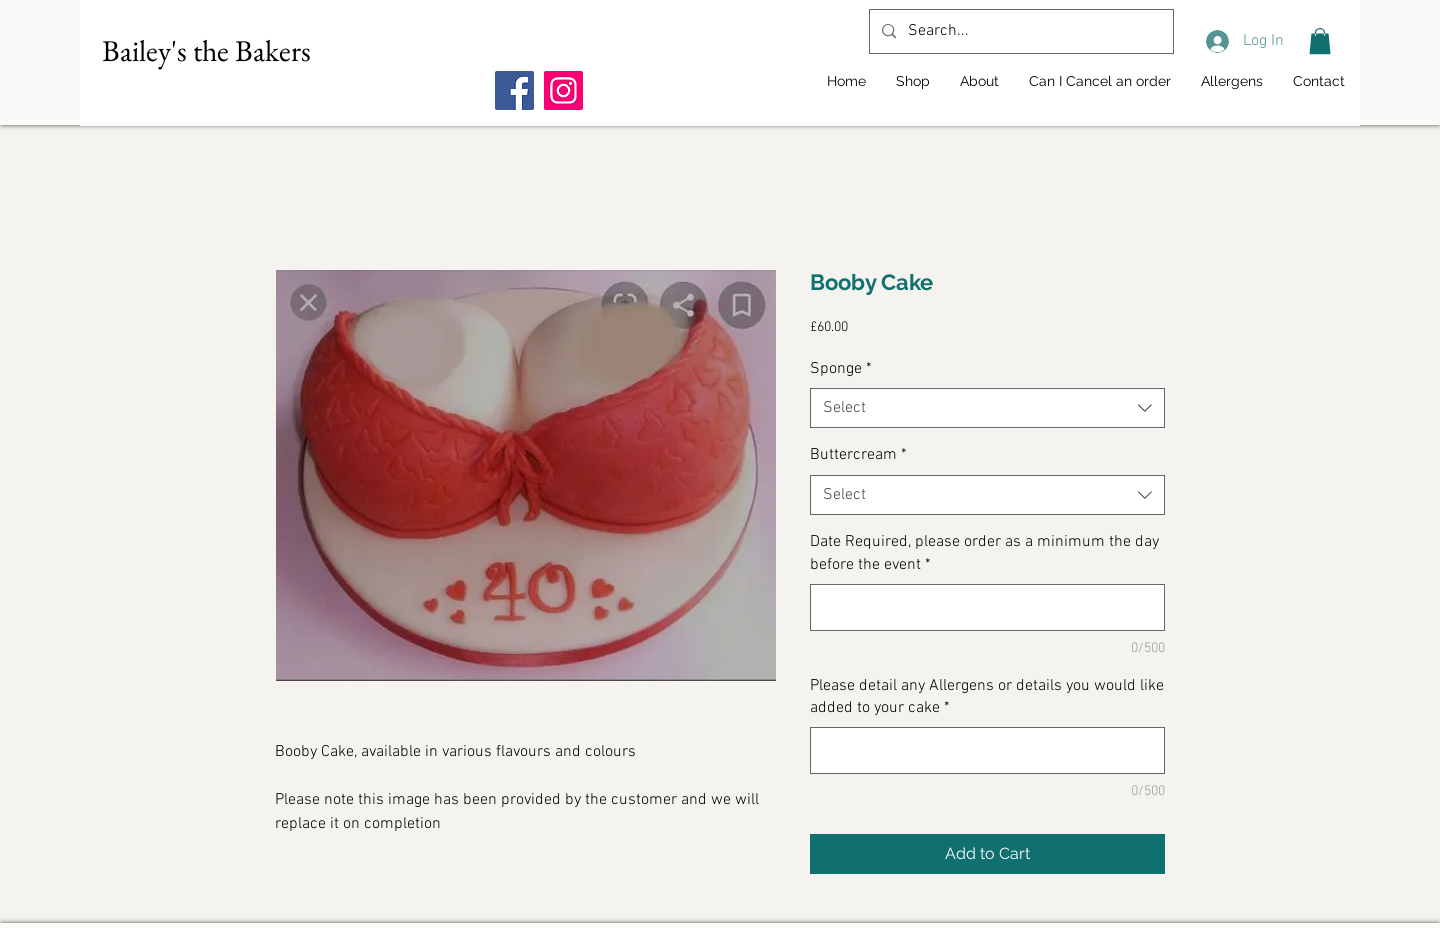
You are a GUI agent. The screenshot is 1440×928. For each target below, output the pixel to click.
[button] (1320, 41)
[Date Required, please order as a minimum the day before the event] (987, 607)
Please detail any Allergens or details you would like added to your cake (987, 697)
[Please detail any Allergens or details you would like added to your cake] (987, 750)
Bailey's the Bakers (206, 50)
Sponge (841, 369)
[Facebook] (514, 90)
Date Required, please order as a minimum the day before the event (984, 553)
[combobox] (987, 408)
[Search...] (1019, 31)
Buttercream (858, 455)
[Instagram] (563, 90)
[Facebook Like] (620, 51)
